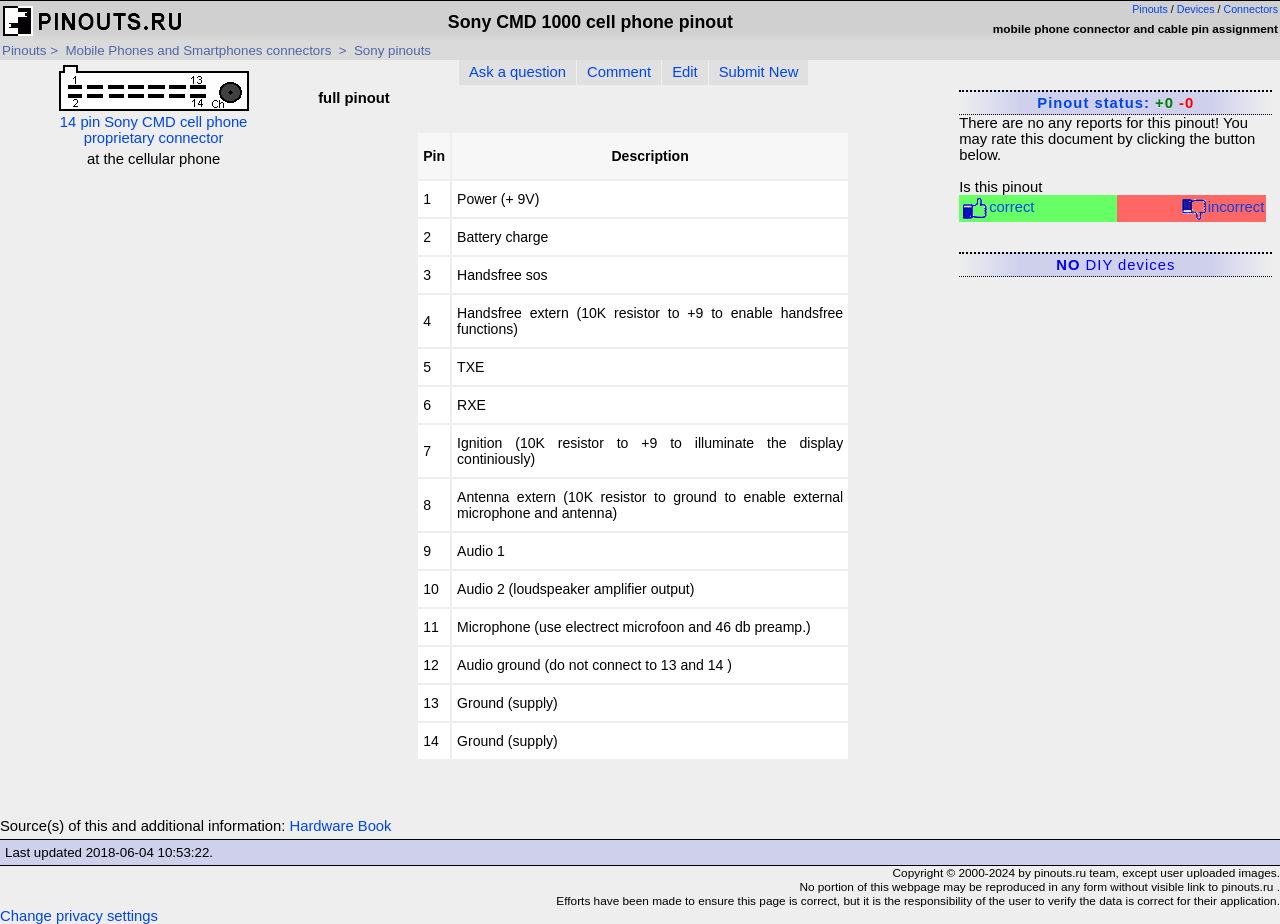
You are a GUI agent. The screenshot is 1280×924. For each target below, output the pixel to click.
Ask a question (517, 72)
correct (997, 208)
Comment (619, 72)
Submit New (759, 72)
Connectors (1251, 9)
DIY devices (1115, 265)
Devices (1196, 9)
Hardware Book (341, 826)
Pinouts (1150, 9)
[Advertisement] (153, 292)
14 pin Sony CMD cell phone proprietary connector (154, 105)
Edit (685, 72)
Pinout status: (1115, 103)
